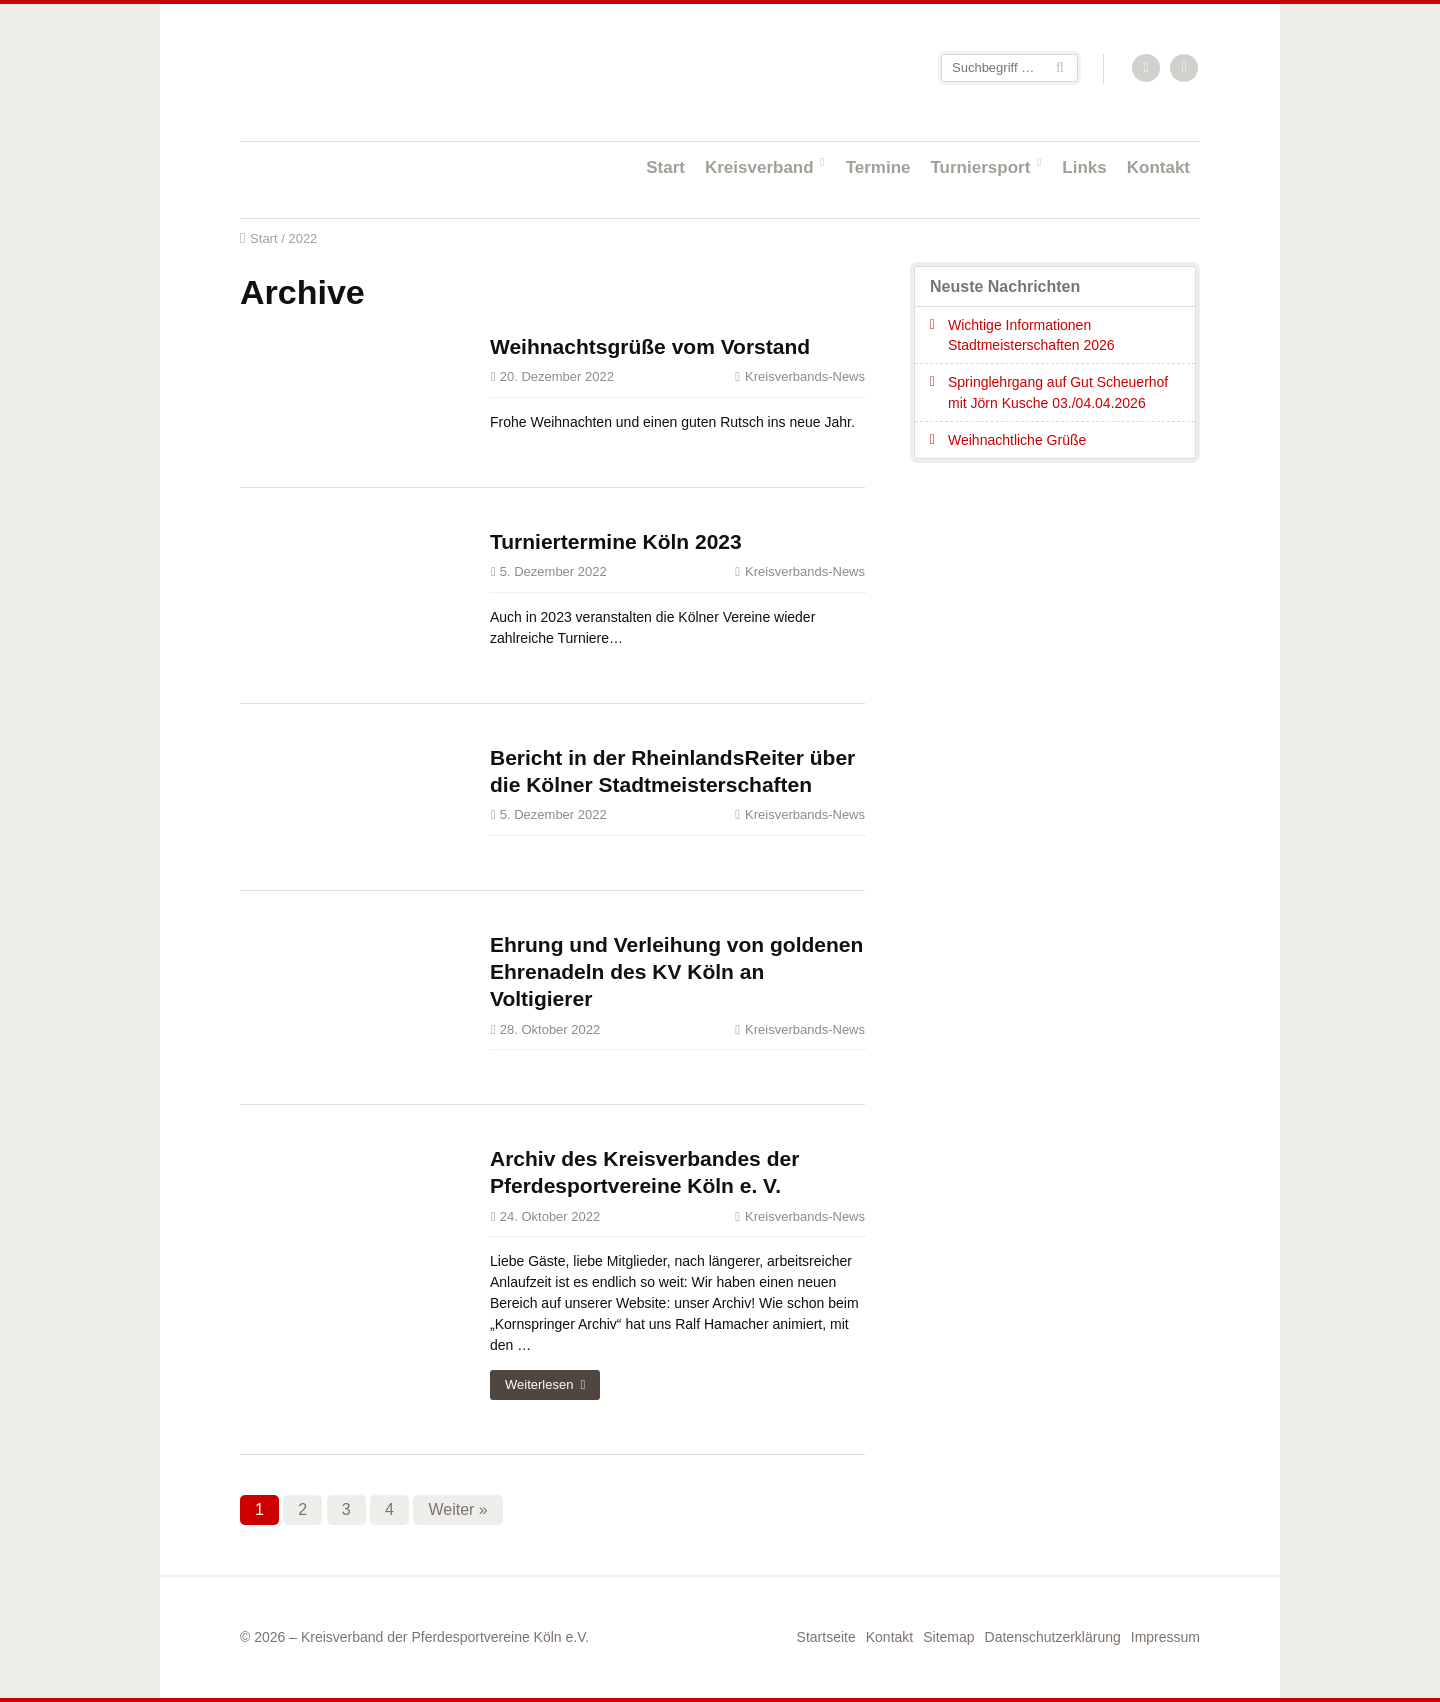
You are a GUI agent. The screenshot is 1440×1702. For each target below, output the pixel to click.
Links (1084, 167)
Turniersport (981, 167)
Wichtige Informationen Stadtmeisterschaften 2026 (1031, 335)
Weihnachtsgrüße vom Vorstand (650, 346)
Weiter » (457, 1509)
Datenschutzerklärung (1053, 1637)
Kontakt (1158, 167)
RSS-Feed (1147, 69)
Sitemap (948, 1637)
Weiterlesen (539, 1384)
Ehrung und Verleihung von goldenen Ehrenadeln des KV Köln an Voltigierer (676, 972)
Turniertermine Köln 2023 (616, 541)
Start (665, 167)
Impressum (1165, 1637)
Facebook (1185, 69)
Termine (878, 167)
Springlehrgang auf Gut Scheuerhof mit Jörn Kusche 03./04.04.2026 (1058, 392)
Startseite (370, 71)
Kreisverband (759, 167)
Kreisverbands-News (805, 376)
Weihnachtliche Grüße (1017, 440)
